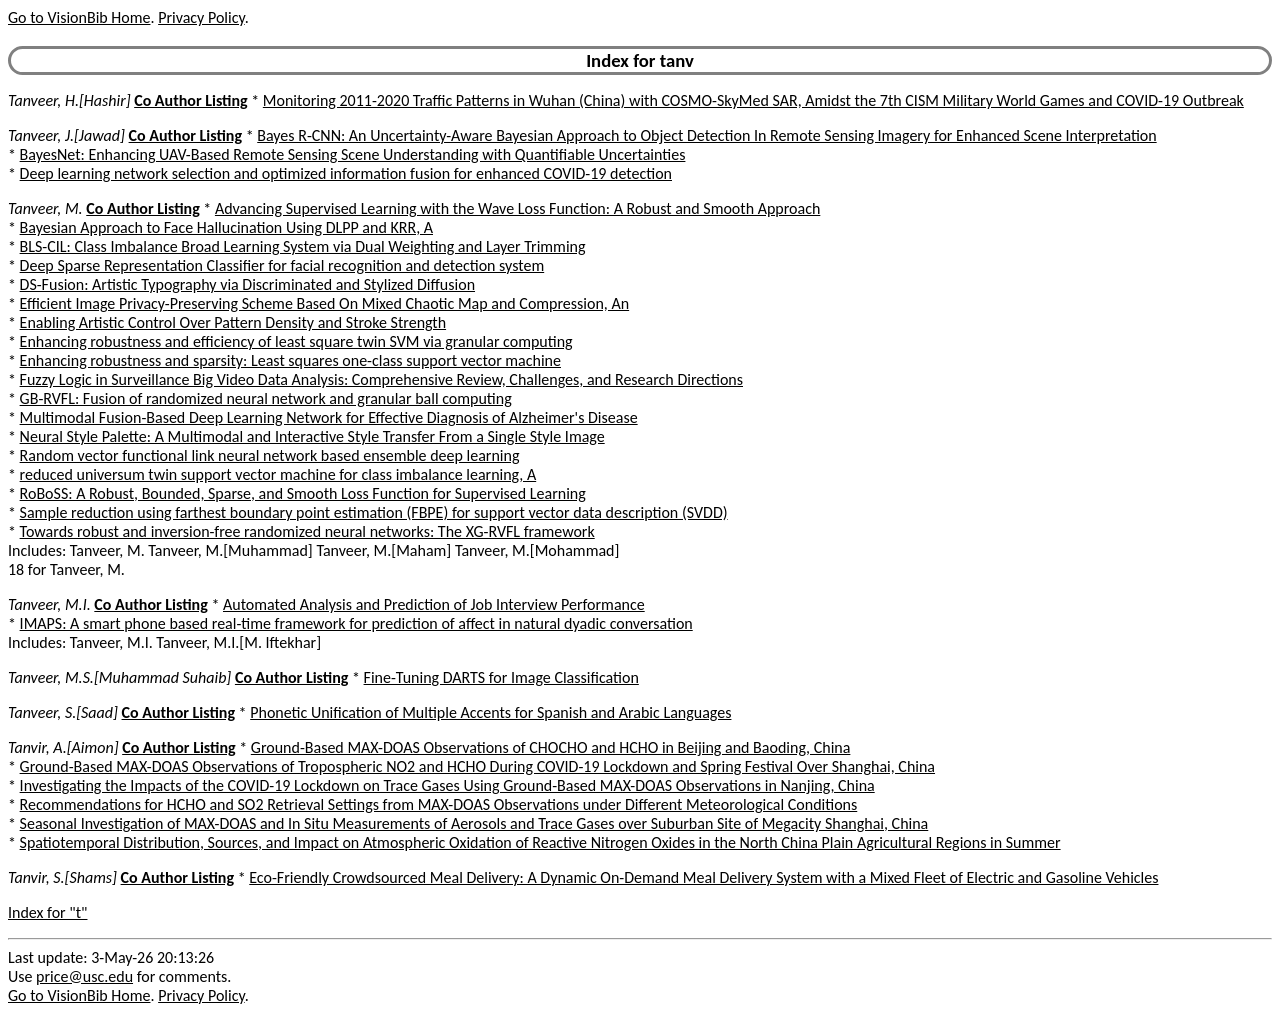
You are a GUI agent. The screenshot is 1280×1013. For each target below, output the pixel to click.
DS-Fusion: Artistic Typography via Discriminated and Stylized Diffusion (247, 284)
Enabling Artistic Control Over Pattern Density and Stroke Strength (233, 322)
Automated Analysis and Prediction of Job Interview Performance (434, 604)
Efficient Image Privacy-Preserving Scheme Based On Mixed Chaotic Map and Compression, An (325, 303)
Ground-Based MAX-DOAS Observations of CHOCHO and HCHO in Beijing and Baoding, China (551, 747)
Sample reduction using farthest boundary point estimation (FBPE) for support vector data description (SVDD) (374, 512)
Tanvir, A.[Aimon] (63, 747)
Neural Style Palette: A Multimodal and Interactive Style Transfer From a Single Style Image (312, 436)
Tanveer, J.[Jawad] (66, 135)
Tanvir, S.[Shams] (62, 877)
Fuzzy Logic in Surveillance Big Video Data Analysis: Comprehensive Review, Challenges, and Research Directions (381, 379)
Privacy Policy (201, 17)
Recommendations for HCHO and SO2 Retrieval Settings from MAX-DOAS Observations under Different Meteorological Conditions (439, 804)
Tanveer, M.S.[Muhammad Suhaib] (119, 677)
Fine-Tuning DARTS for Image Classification (501, 677)
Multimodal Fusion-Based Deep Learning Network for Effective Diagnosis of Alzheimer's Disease (329, 417)
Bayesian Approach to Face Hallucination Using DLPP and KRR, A (226, 227)
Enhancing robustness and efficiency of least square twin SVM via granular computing (296, 341)
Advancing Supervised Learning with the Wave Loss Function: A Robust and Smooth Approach (517, 208)
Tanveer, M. (45, 208)
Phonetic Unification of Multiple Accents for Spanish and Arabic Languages (490, 712)
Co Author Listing (190, 100)
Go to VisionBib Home (79, 17)
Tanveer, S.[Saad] (63, 712)
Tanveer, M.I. (49, 604)
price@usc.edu (84, 976)
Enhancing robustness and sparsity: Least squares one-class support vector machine (290, 360)
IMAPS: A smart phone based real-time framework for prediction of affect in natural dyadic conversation (356, 623)
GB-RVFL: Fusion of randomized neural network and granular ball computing (266, 398)
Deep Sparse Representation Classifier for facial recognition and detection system (282, 265)
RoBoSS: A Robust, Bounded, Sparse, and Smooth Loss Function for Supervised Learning (303, 493)
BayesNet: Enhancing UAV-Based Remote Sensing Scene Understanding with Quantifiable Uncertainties (353, 154)
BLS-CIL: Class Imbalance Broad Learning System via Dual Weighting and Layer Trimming (303, 246)
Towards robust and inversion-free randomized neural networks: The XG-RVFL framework (307, 531)
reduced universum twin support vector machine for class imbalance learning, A (278, 474)
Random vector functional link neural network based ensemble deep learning (270, 455)
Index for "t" (47, 912)
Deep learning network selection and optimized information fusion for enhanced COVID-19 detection (346, 173)
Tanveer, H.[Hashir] (69, 100)
